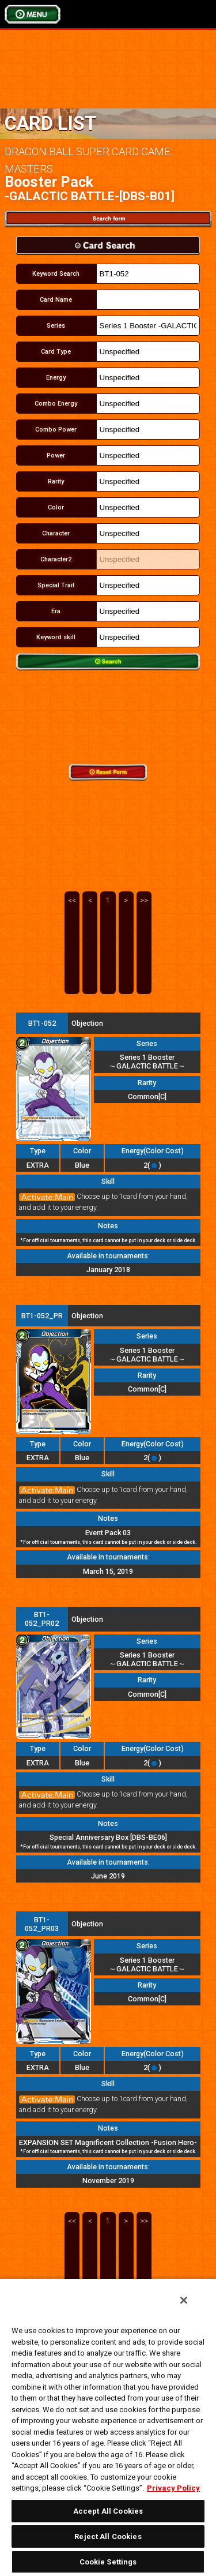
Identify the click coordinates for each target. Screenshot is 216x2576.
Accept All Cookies (108, 2511)
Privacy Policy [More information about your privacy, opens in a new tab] (173, 2488)
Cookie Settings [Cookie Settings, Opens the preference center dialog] (108, 2562)
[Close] (183, 2300)
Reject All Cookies (107, 2536)
